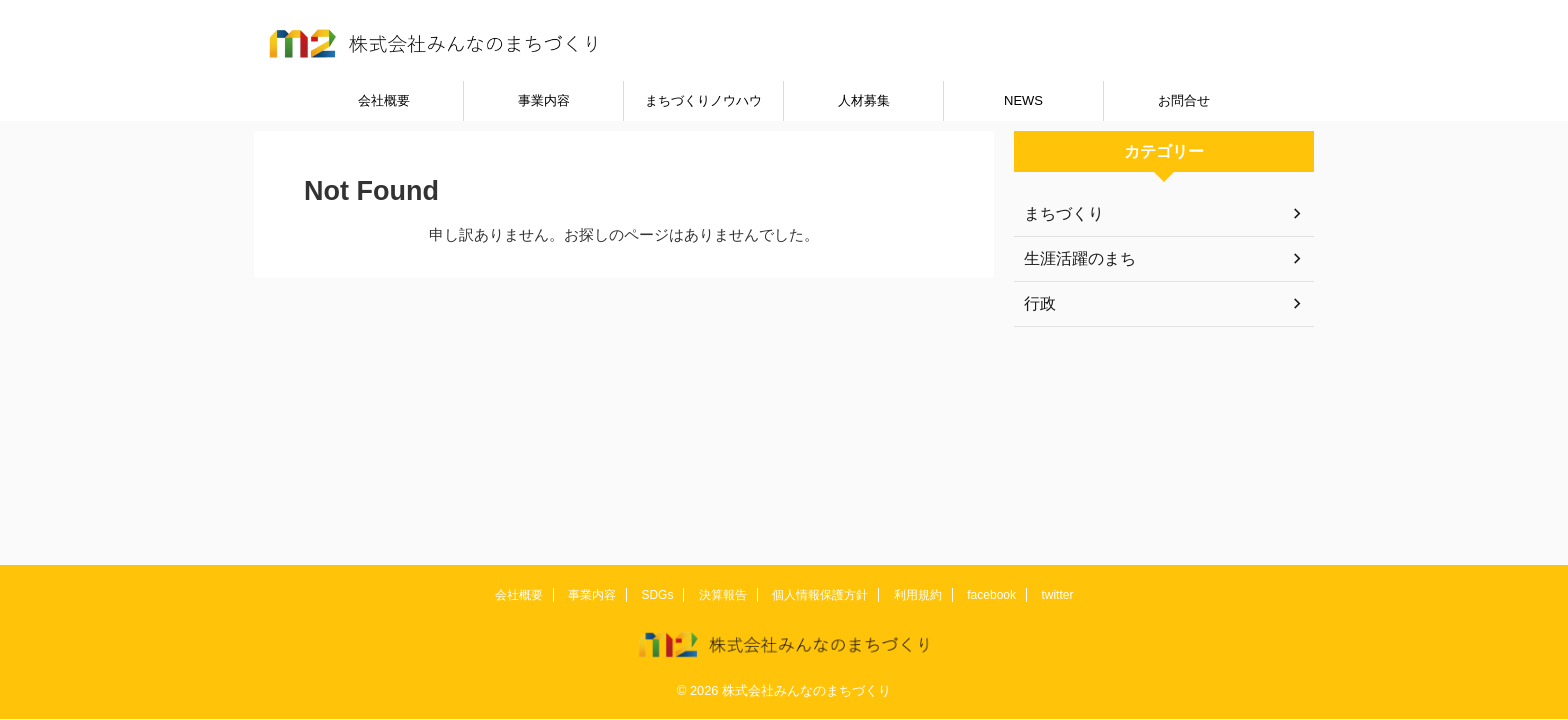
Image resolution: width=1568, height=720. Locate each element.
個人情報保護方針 (820, 595)
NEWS (1023, 100)
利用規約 (918, 595)
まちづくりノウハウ (703, 100)
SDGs (657, 595)
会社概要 (384, 100)
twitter (1057, 595)
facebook (991, 595)
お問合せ (1184, 100)
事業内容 (544, 100)
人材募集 (864, 100)
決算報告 (723, 595)
